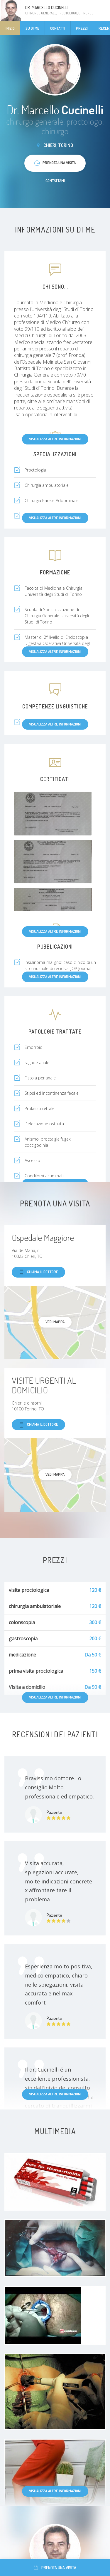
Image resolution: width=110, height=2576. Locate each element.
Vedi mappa (55, 1321)
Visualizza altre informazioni (55, 439)
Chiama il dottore (38, 1272)
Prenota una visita (55, 2567)
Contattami (55, 180)
